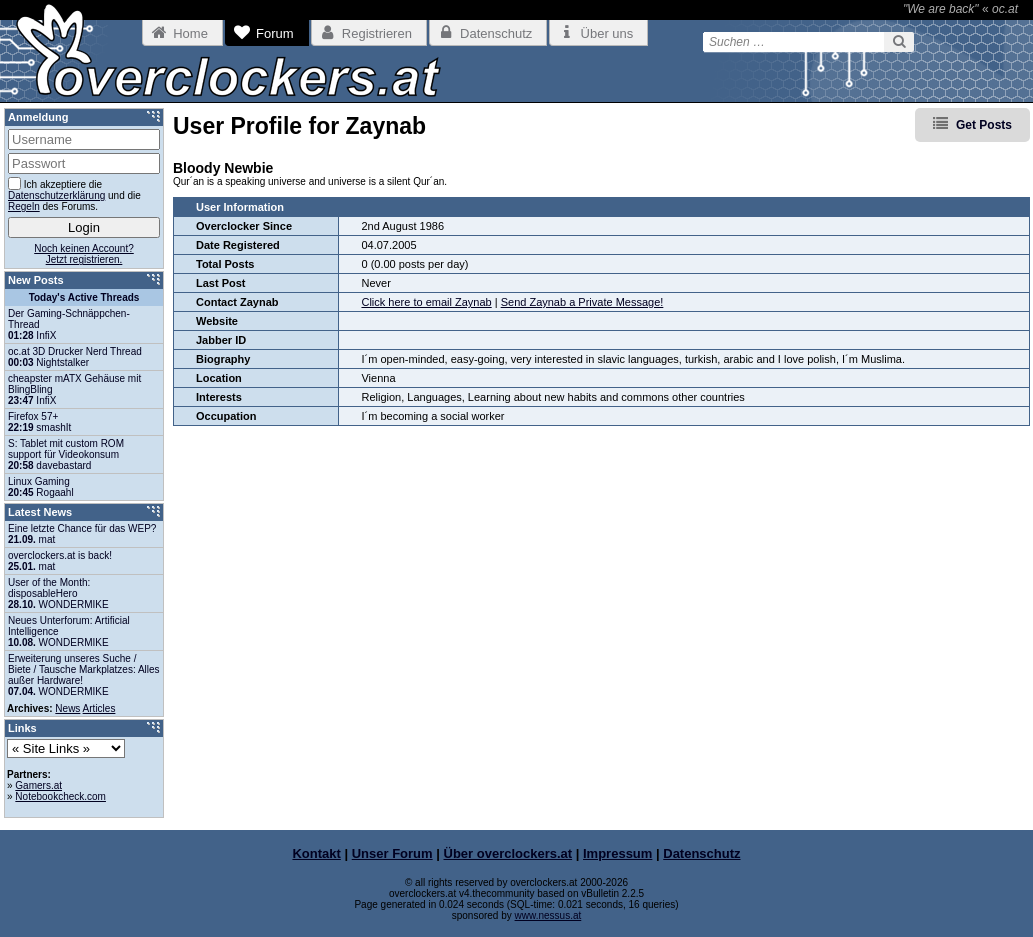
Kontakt (316, 853)
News (67, 708)
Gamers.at (38, 785)
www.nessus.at (548, 915)
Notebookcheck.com (60, 796)
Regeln (24, 206)
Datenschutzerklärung (56, 195)
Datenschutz (701, 853)
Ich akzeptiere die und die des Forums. (74, 194)
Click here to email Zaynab (426, 302)
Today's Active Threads (84, 297)
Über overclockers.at (508, 853)
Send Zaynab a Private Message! (582, 302)
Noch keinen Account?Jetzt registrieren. (84, 254)
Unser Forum (392, 853)
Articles (99, 708)
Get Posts (984, 125)
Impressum (617, 853)
